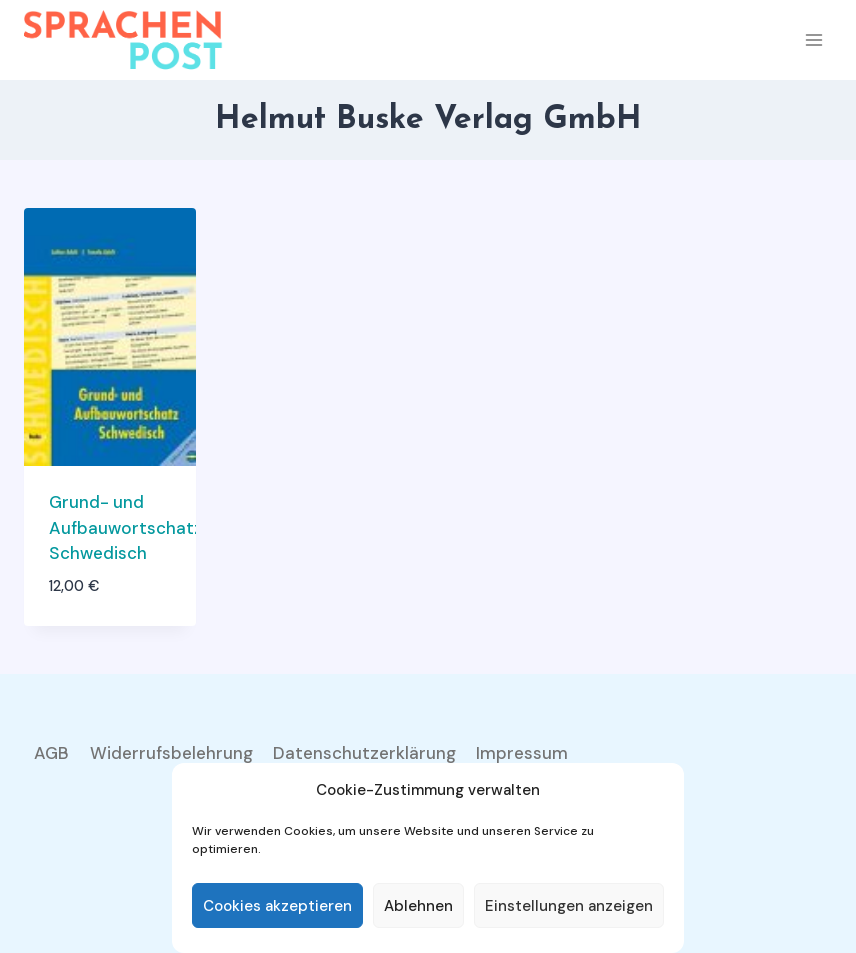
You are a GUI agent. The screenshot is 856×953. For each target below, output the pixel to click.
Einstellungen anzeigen (569, 906)
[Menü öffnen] (813, 39)
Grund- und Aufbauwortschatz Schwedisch (126, 527)
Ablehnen (418, 906)
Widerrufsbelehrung (171, 753)
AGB (51, 753)
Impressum (522, 753)
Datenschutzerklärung (364, 753)
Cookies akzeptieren (277, 906)
